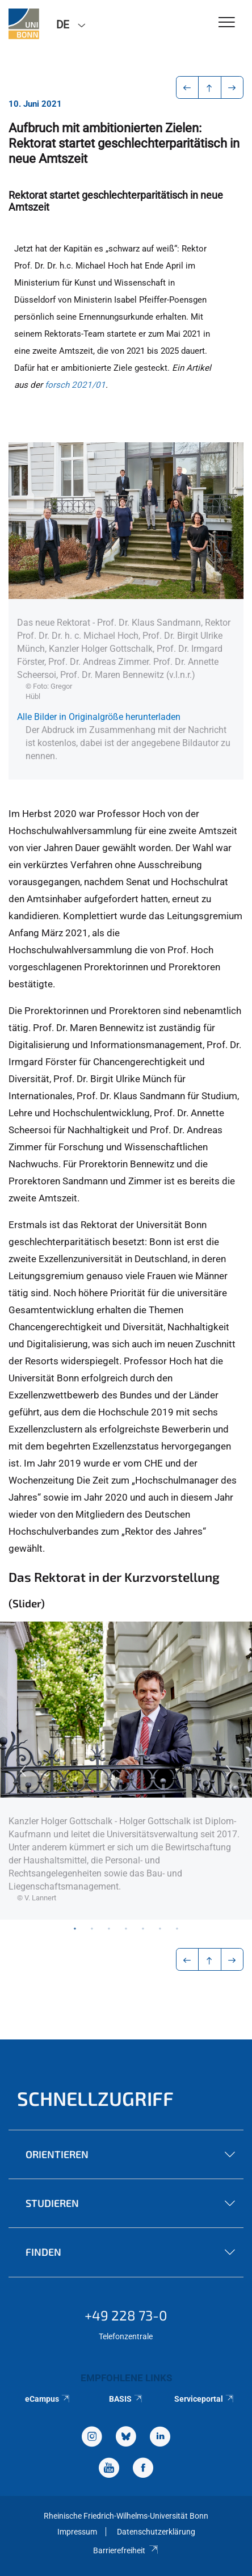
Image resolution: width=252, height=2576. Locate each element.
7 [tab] (177, 1928)
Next (229, 1771)
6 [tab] (160, 1928)
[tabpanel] (126, 1771)
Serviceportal (204, 2398)
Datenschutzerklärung (156, 2531)
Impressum (77, 2531)
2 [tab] (92, 1928)
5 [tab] (143, 1928)
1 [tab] (75, 1928)
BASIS (126, 2398)
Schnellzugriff (95, 2098)
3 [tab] (109, 1928)
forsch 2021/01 (75, 385)
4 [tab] (126, 1928)
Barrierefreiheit (125, 2550)
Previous (22, 1771)
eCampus (48, 2398)
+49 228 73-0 (126, 2315)
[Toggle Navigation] (227, 23)
